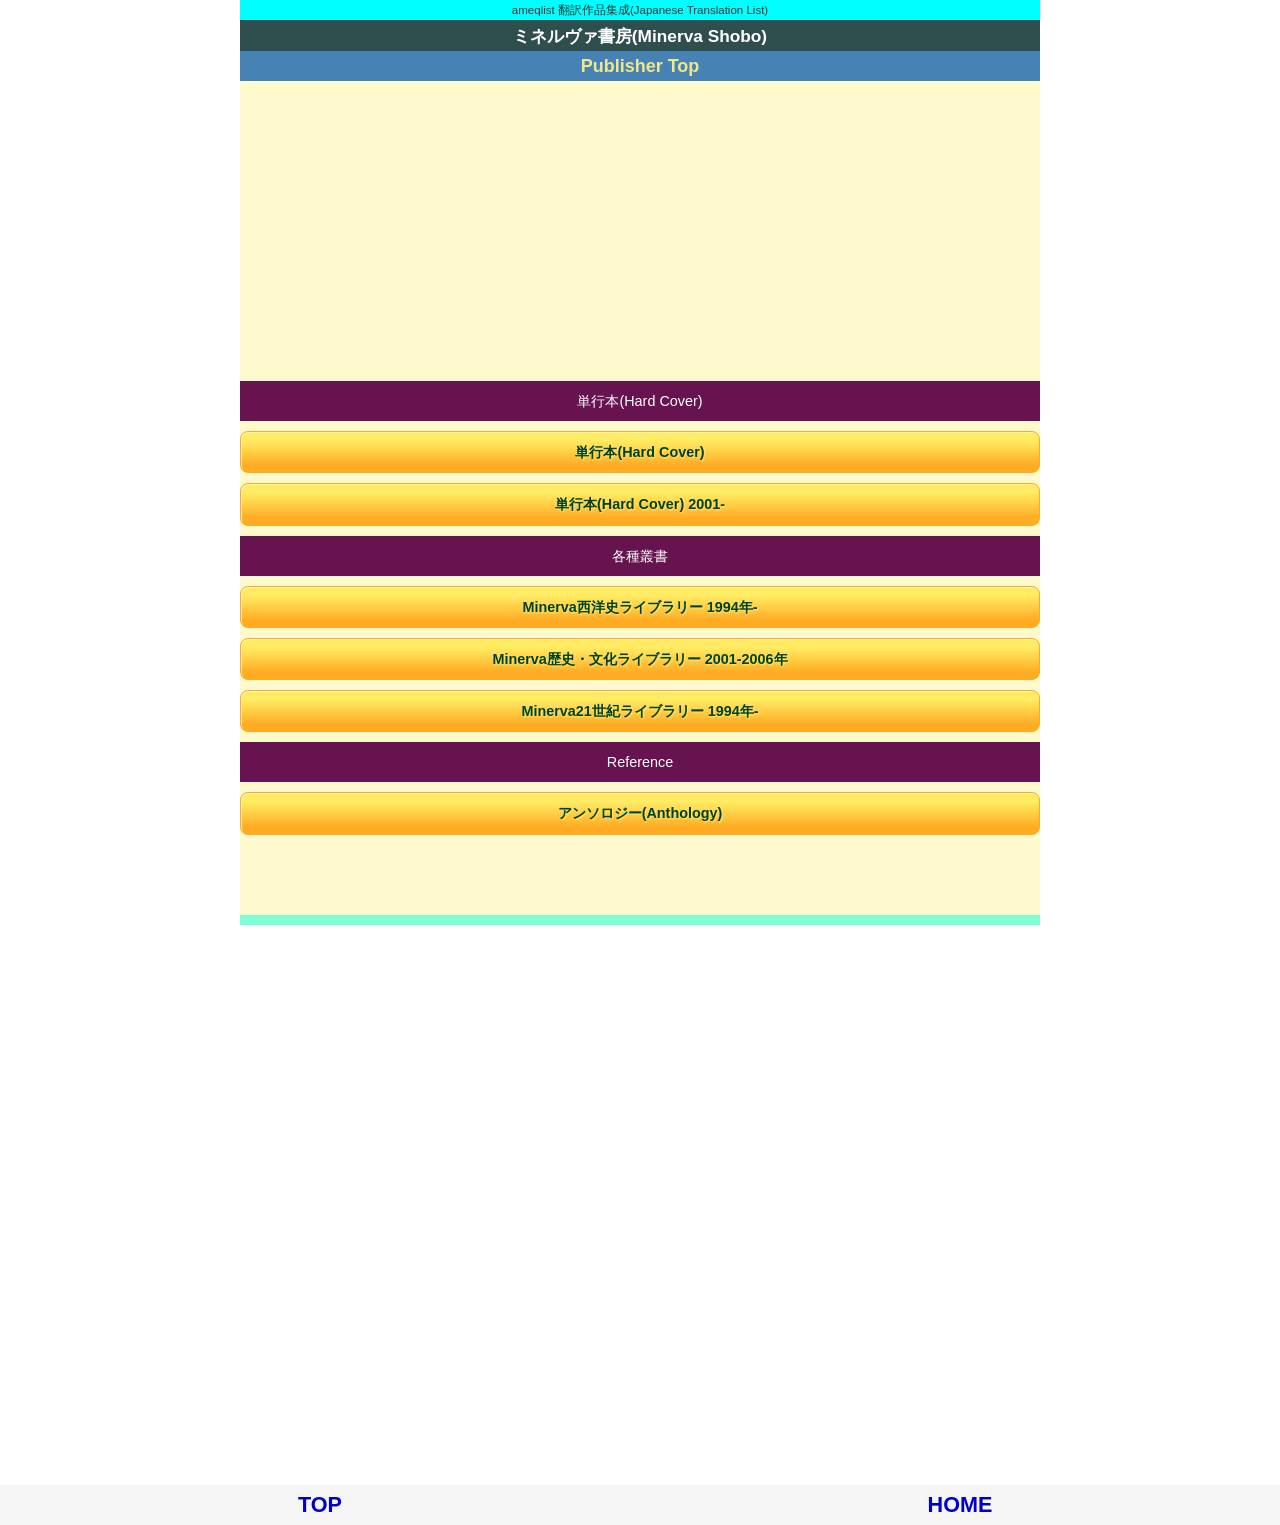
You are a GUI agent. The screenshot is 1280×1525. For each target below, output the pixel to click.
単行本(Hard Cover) (639, 452)
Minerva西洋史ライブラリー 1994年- (639, 607)
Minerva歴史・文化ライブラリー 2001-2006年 (639, 659)
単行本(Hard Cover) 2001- (640, 504)
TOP (320, 1504)
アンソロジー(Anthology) (640, 813)
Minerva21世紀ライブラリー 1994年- (639, 711)
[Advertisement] (640, 231)
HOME (960, 1504)
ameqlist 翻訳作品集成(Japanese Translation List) (640, 10)
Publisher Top (640, 66)
